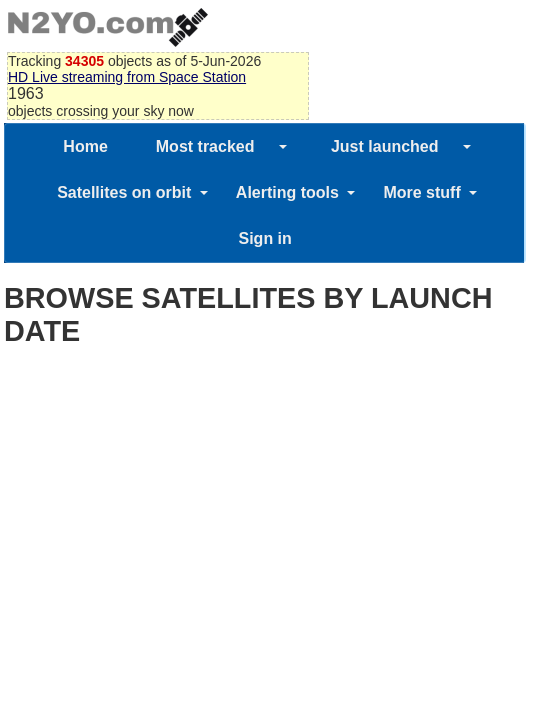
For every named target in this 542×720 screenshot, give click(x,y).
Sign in (264, 238)
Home (85, 146)
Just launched (385, 146)
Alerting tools (287, 192)
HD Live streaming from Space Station (127, 77)
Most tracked (205, 146)
